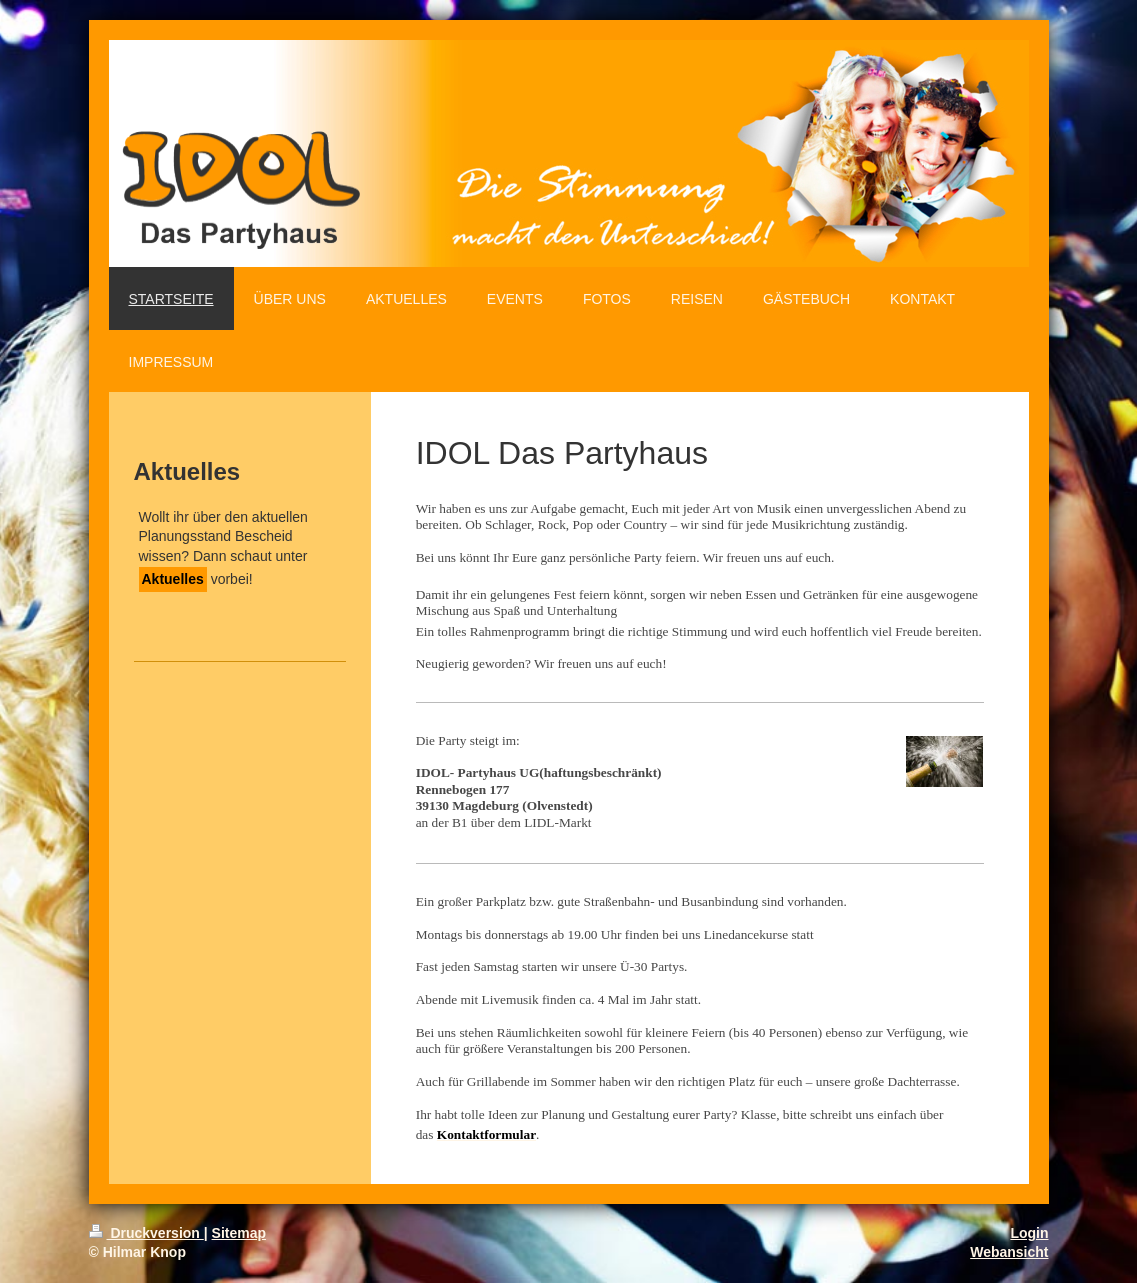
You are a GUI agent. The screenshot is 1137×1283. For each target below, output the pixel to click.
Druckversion (146, 1233)
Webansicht (1009, 1252)
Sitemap (239, 1233)
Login (1029, 1233)
